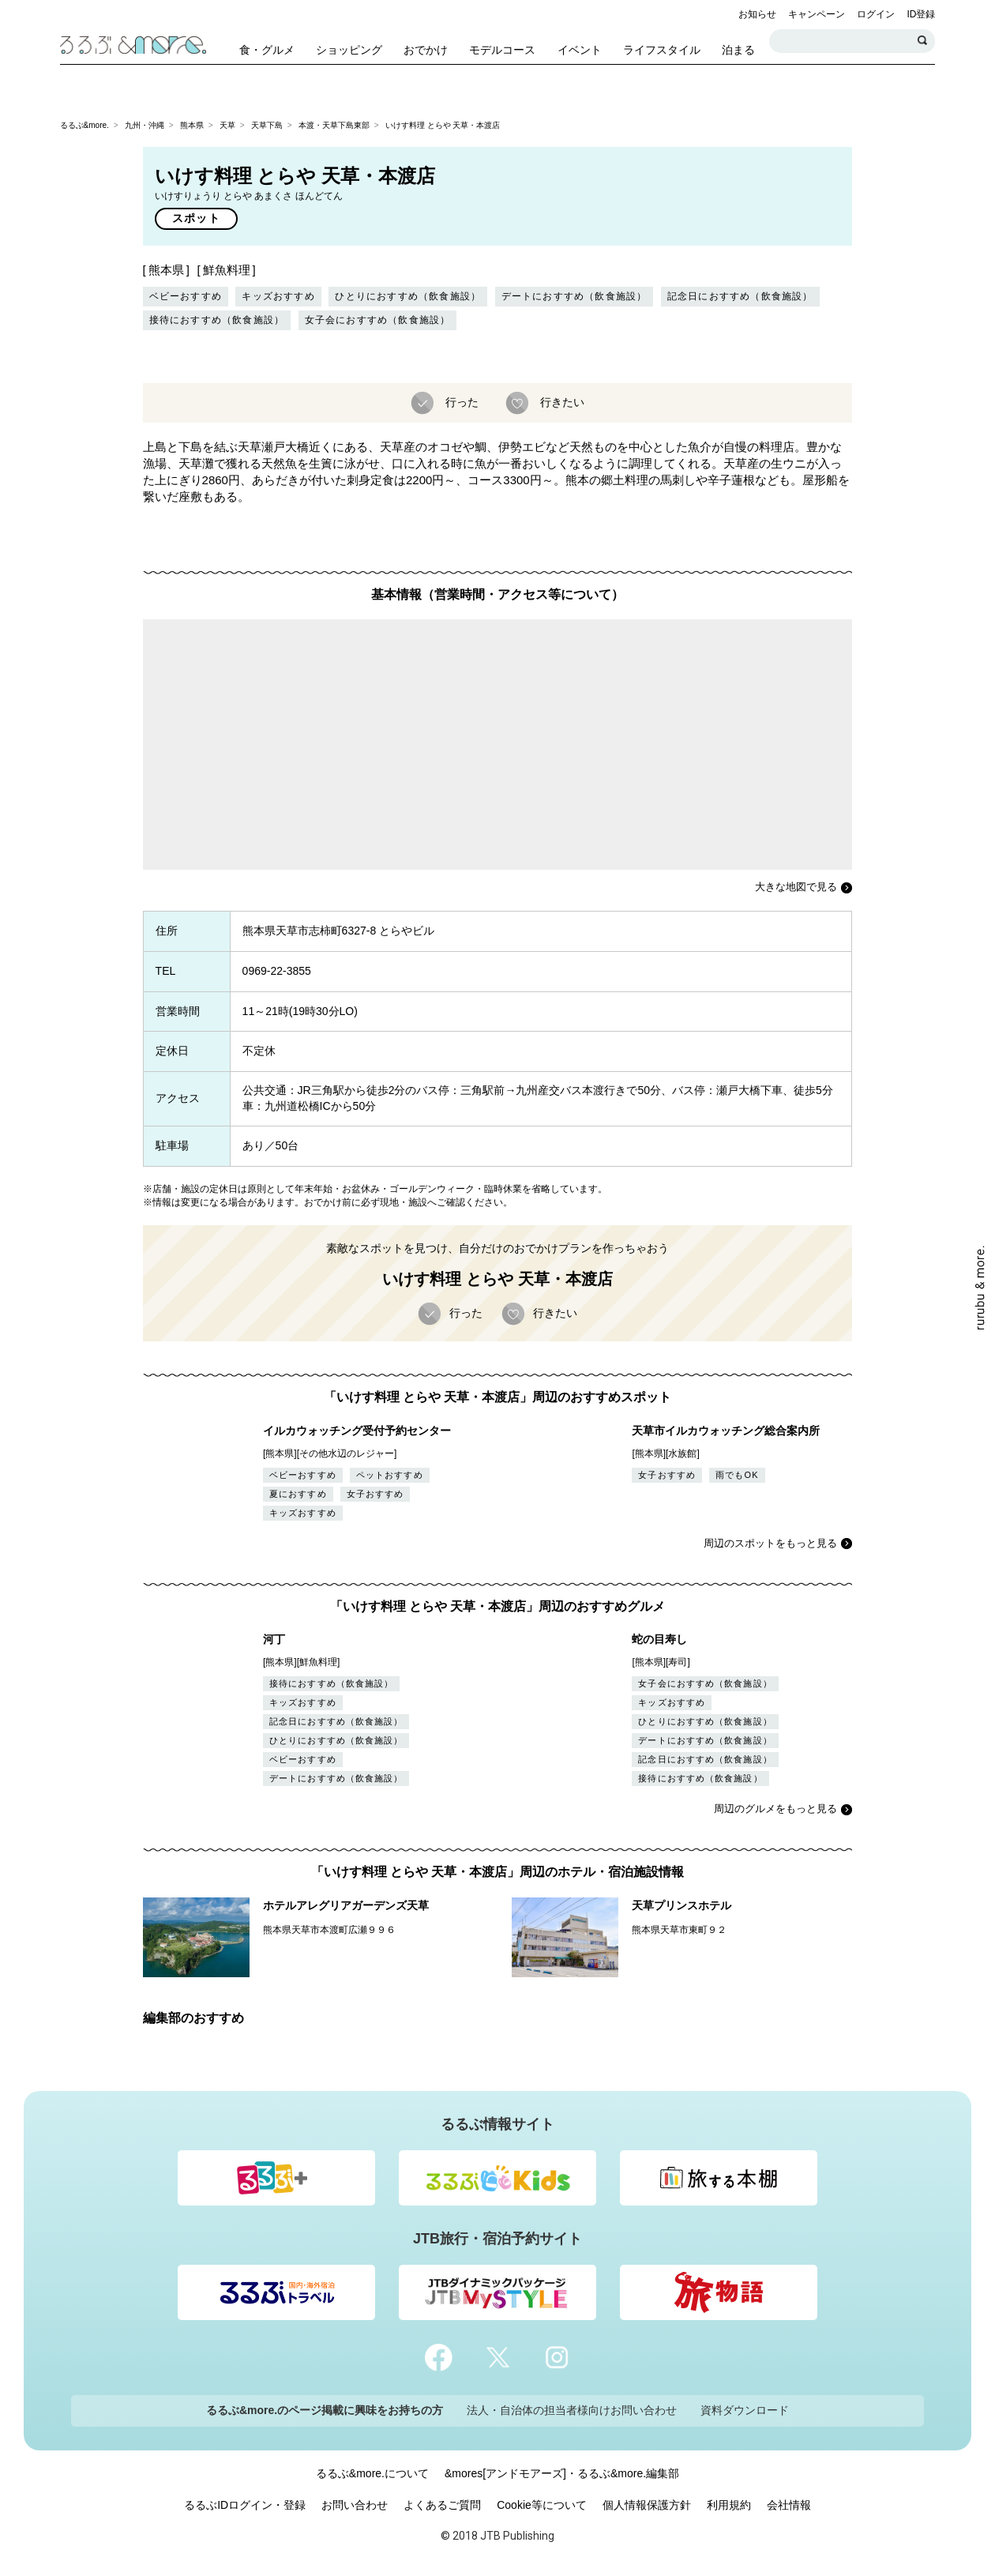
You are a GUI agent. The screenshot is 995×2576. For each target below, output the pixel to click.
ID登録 (921, 14)
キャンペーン (816, 14)
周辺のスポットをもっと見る (770, 1543)
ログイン (876, 14)
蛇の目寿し (659, 1639)
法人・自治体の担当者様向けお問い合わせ (572, 2410)
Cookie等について (542, 2505)
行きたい (560, 402)
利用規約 (729, 2505)
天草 (227, 125)
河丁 (274, 1639)
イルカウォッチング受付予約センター (357, 1430)
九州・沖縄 (144, 125)
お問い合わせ (354, 2505)
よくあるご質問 (442, 2505)
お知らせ (757, 14)
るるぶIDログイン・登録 (245, 2505)
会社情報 (789, 2505)
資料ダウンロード (744, 2410)
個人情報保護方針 (647, 2505)
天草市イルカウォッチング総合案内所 (726, 1430)
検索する (923, 41)
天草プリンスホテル (681, 1905)
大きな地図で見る (796, 887)
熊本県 (192, 125)
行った (460, 402)
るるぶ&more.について (372, 2473)
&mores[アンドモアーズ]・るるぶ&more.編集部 (562, 2473)
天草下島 (267, 125)
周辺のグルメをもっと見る (775, 1808)
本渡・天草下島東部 (334, 125)
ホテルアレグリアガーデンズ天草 (346, 1905)
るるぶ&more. (84, 125)
